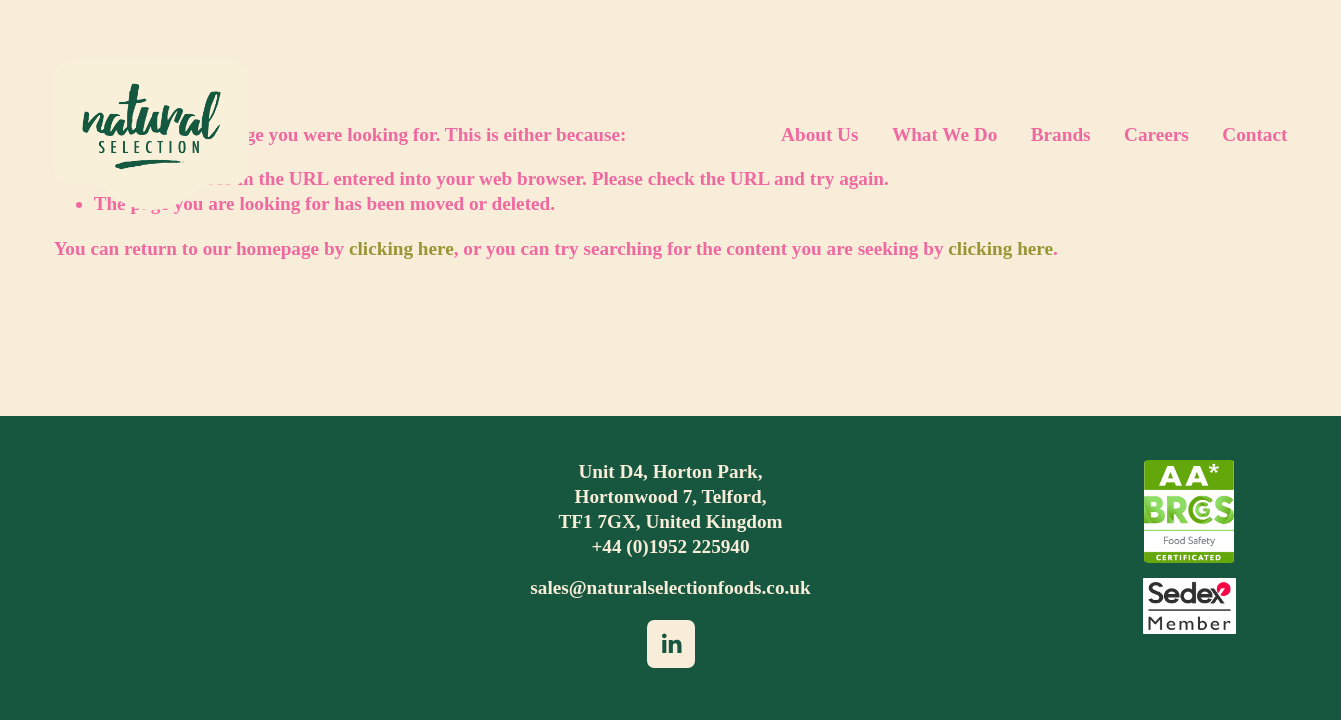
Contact (1254, 134)
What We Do (944, 134)
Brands (1061, 134)
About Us (819, 134)
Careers (1156, 134)
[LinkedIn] (671, 644)
